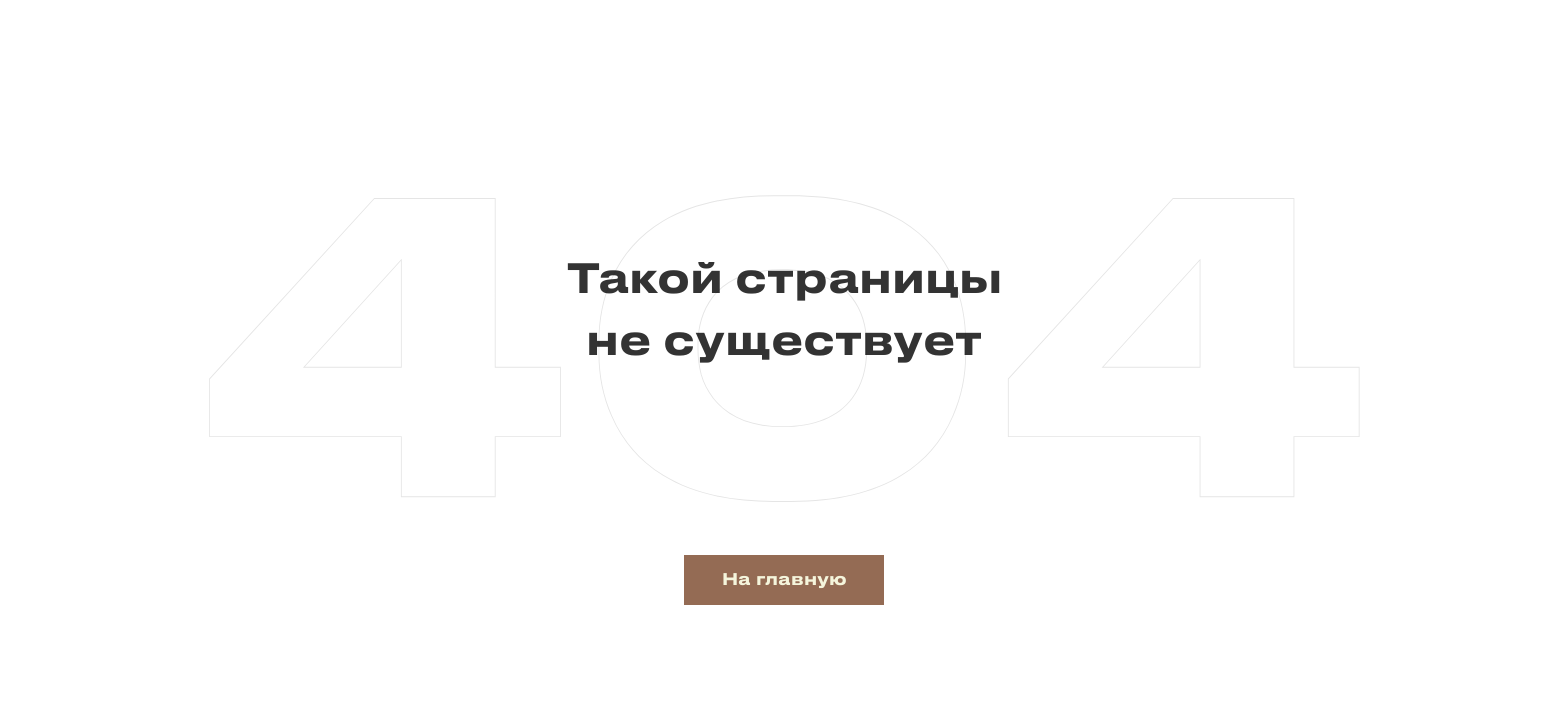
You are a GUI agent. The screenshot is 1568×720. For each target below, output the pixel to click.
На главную (784, 580)
